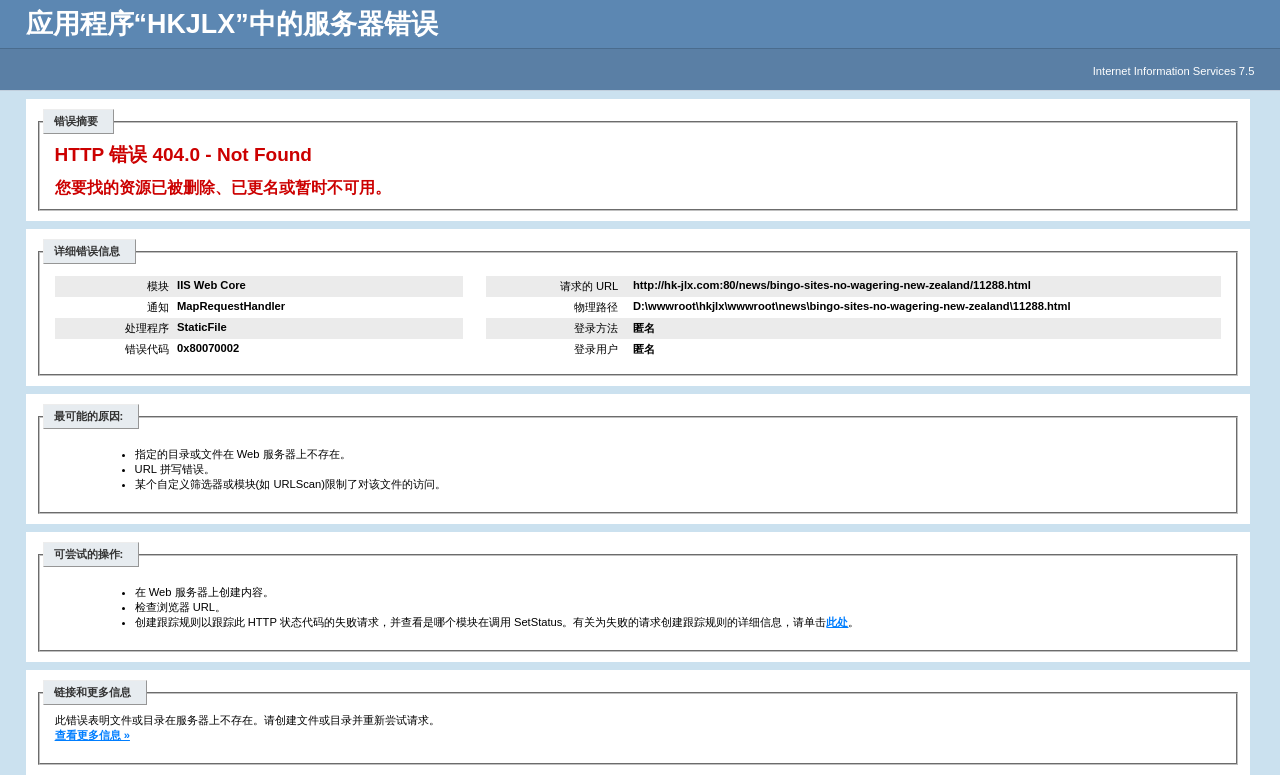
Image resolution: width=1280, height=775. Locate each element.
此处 (837, 622)
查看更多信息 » (92, 735)
